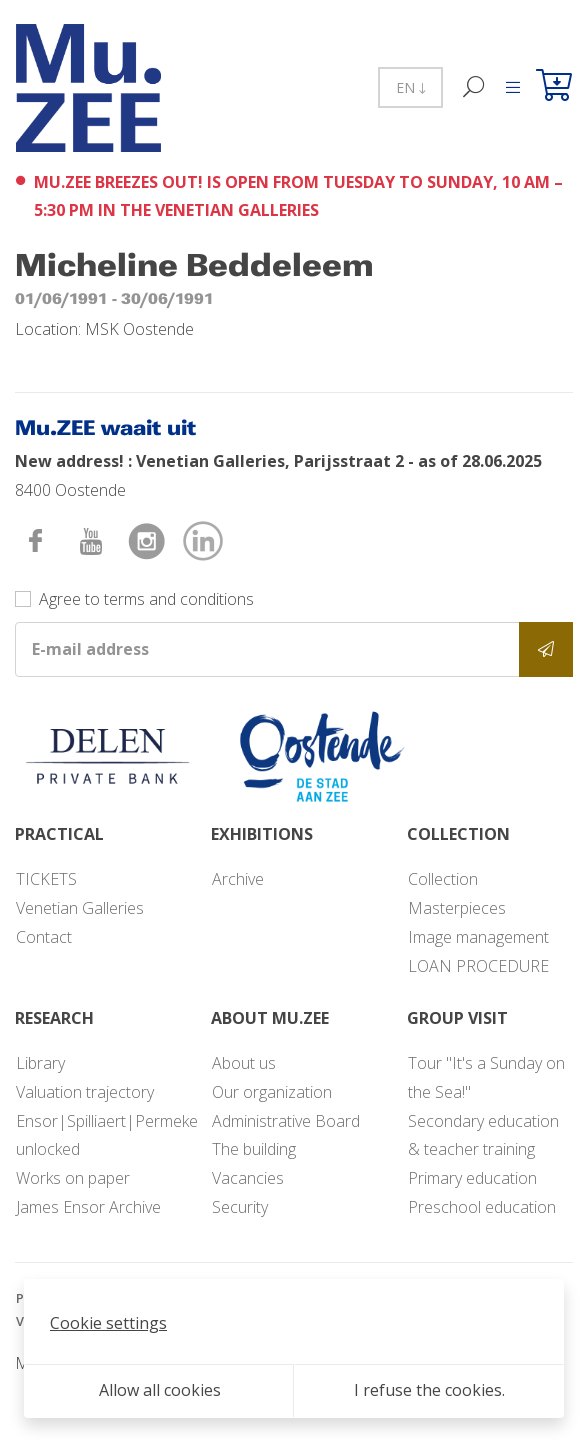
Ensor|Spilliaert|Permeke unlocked (107, 1135)
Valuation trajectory (85, 1092)
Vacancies (248, 1178)
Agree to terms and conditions (146, 599)
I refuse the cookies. (429, 1390)
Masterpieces (457, 908)
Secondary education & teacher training (483, 1135)
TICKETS (46, 879)
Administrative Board (286, 1121)
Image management (478, 937)
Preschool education (482, 1207)
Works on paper (73, 1178)
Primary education (472, 1178)
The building (254, 1149)
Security (240, 1207)
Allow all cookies (160, 1390)
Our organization (272, 1092)
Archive (238, 879)
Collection (443, 879)
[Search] (474, 87)
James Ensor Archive (88, 1207)
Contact (44, 937)
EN (410, 87)
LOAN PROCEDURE (478, 966)
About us (244, 1063)
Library (40, 1063)
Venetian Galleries (80, 908)
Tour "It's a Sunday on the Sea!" (486, 1077)
